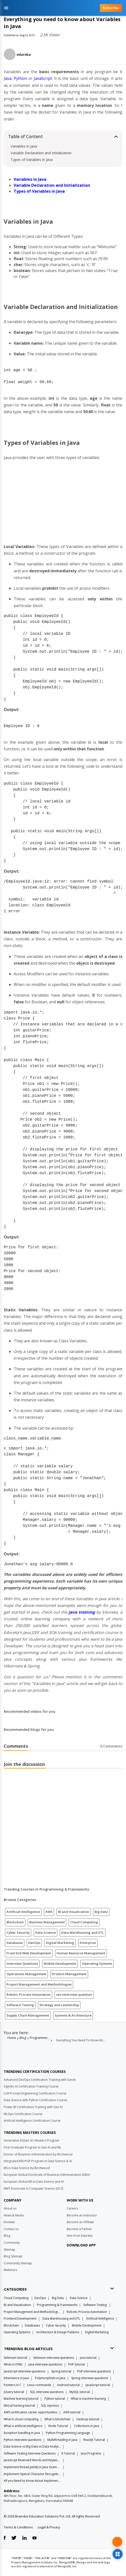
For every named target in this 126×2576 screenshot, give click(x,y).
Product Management (69, 1974)
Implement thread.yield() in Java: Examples (32, 2467)
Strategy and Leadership (59, 2005)
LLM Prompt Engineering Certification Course (35, 2093)
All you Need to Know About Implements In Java (32, 2481)
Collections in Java (86, 2426)
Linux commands (39, 2385)
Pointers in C (12, 2385)
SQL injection (50, 2405)
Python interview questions (22, 2440)
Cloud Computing (84, 1922)
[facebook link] (4, 2538)
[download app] (83, 2256)
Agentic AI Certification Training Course (31, 2086)
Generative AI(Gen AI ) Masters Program (31, 2140)
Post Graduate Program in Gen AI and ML (32, 2147)
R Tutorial (68, 2453)
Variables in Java (24, 146)
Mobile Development (60, 1963)
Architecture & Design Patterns (57, 2332)
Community (12, 2242)
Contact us (11, 2229)
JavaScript (43, 78)
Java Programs (91, 2453)
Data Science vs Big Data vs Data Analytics (32, 2446)
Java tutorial (88, 2358)
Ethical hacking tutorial (19, 2405)
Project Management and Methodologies (39, 1984)
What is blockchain (57, 2419)
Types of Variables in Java (32, 159)
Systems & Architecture (73, 2015)
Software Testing (20, 2005)
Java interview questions (45, 2364)
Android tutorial (68, 2385)
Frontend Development (20, 2318)
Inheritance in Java (16, 2378)
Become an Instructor (82, 2215)
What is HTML (13, 2364)
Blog (23, 2038)
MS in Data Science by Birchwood (27, 2168)
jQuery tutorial (14, 2392)
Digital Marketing (60, 1942)
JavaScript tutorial (98, 2385)
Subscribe (111, 7)
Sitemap (9, 2249)
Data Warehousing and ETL (82, 1932)
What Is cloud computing (21, 2419)
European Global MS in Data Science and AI (34, 2181)
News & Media (14, 2215)
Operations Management (26, 1974)
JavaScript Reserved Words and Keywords (32, 2460)
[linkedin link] (24, 2538)
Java (7, 78)
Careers (72, 2208)
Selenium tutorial (15, 2358)
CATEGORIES (15, 2289)
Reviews (9, 2222)
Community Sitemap (18, 2263)
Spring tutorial (61, 2371)
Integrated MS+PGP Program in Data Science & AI (38, 2161)
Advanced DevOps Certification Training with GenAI (40, 2080)
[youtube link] (34, 2538)
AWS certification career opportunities (30, 2412)
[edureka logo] (52, 8)
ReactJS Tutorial (94, 2440)
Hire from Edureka (80, 2236)
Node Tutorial (58, 2426)
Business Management (47, 1922)
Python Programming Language (68, 2433)
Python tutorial (54, 2398)
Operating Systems (97, 1963)
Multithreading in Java (62, 2440)
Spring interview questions (89, 2378)
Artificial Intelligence (23, 1911)
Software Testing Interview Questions (30, 2453)
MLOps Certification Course (23, 2114)
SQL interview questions (46, 2392)
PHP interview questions (94, 2371)
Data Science (45, 1932)
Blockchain (15, 1922)
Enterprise (88, 1942)
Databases (14, 1942)
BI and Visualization (73, 1911)
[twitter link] (13, 2538)
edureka (24, 54)
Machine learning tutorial (21, 2398)
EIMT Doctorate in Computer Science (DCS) (33, 2188)
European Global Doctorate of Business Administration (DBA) (47, 2175)
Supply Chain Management (27, 2015)
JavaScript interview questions (24, 2371)
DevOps (34, 1942)
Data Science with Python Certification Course (35, 2100)
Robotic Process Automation (28, 1994)
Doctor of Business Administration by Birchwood (38, 2154)
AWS (49, 1911)
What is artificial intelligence (23, 2426)
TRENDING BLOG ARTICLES (28, 2348)
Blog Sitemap (13, 2256)
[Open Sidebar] (117, 2554)
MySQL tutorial (79, 2392)
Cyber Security (18, 1932)
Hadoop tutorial (87, 2419)
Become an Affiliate (80, 2222)
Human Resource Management (81, 1953)
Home (11, 2038)
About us (10, 2208)
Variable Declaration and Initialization (41, 153)
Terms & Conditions (18, 2527)
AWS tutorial (71, 2412)
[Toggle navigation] (6, 8)
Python (20, 78)
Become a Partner (79, 2229)
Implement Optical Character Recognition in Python (32, 2474)
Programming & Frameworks (40, 2038)
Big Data (101, 1911)
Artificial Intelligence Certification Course (32, 2120)
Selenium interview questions (53, 2358)
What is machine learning (88, 2398)
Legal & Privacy (49, 2527)
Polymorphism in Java (50, 2378)
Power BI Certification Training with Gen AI (33, 2107)
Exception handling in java (22, 2433)
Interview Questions (22, 1963)
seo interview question (74, 1994)
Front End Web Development (28, 1953)
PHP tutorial (76, 2364)
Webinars (10, 2270)
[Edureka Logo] (22, 2056)
